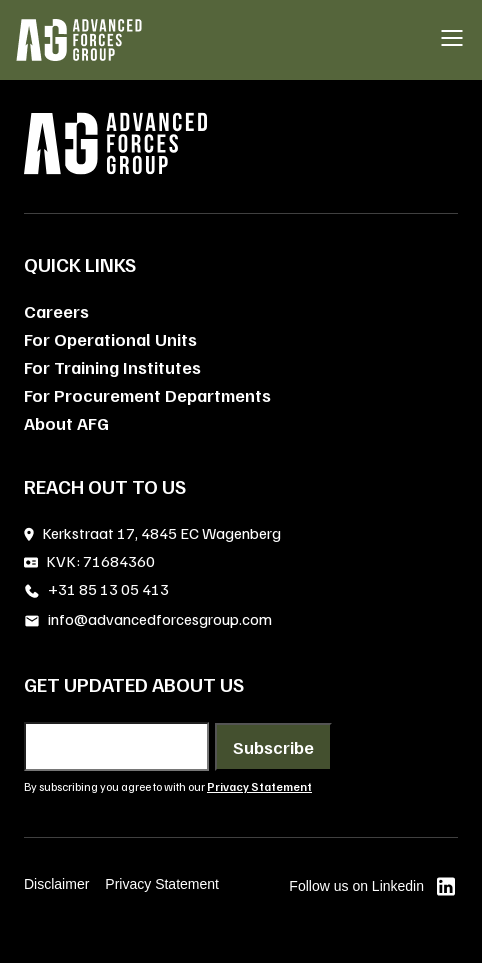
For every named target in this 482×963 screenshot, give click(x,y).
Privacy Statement (162, 884)
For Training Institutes (112, 367)
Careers (56, 311)
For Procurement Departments (147, 395)
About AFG (66, 423)
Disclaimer (56, 884)
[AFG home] (79, 40)
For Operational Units (110, 339)
